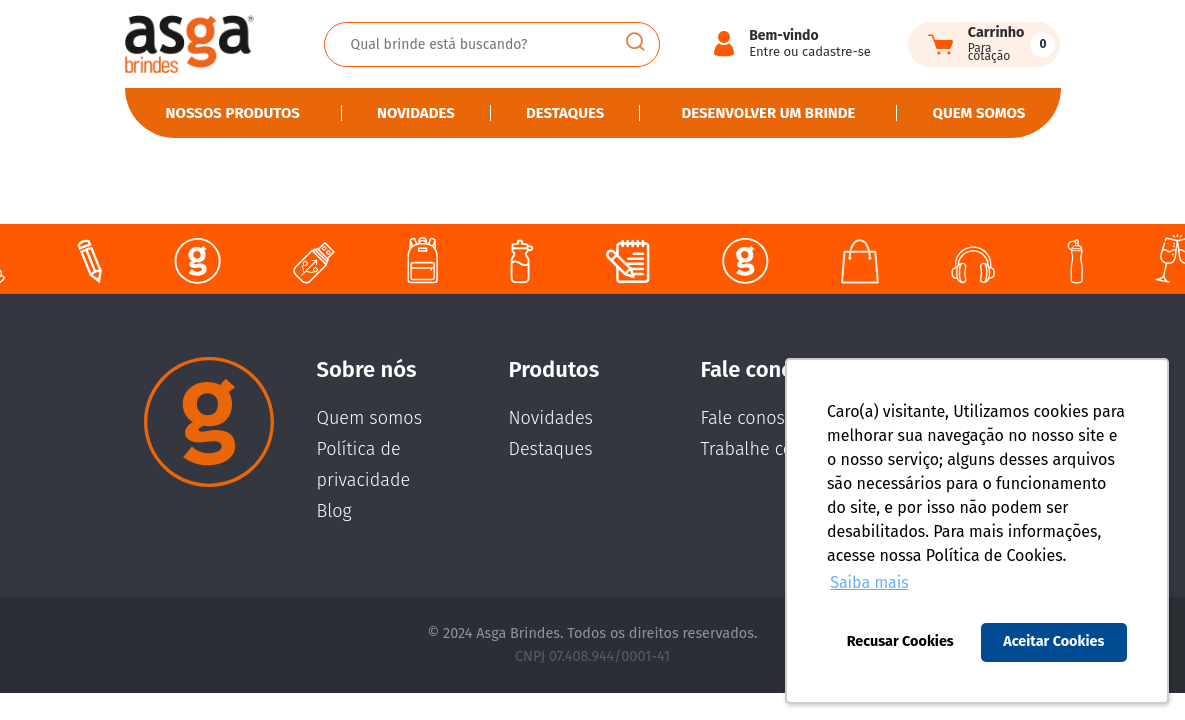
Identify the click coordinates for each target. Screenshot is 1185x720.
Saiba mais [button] (869, 582)
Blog (334, 511)
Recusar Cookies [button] (900, 641)
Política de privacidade (364, 464)
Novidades (416, 113)
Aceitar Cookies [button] (1053, 641)
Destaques (565, 113)
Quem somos (979, 113)
